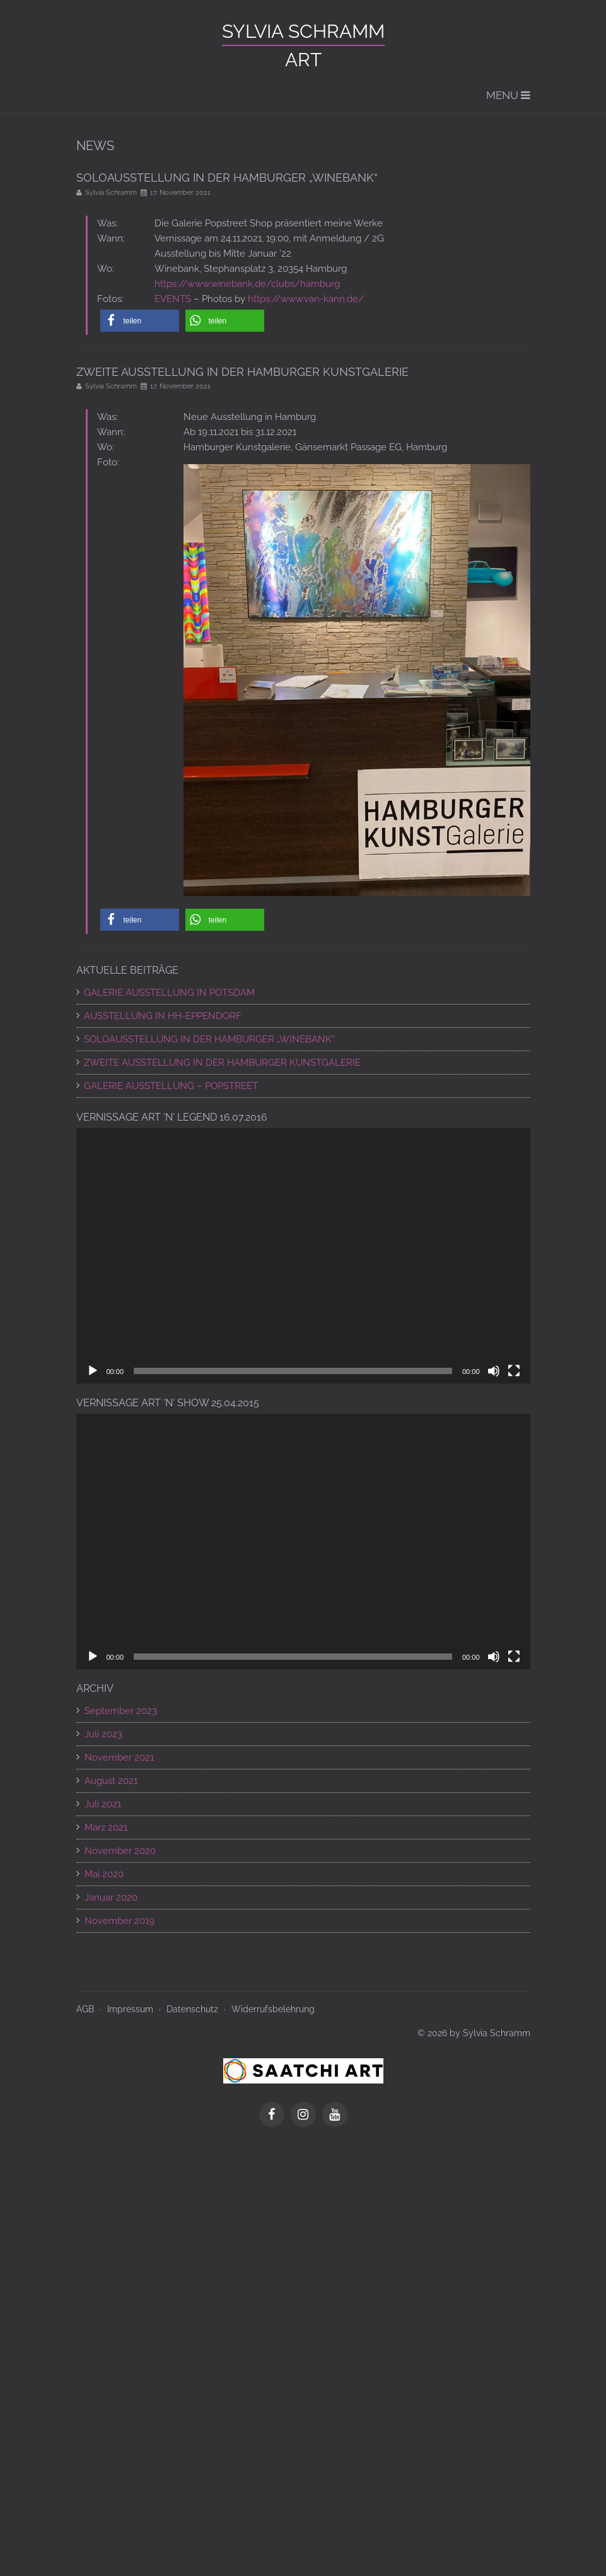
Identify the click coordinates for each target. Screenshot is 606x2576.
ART (303, 60)
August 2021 (110, 1780)
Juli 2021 (102, 1804)
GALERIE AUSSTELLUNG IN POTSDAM (169, 992)
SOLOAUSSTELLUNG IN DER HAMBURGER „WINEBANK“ (209, 1039)
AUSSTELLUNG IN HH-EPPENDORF (163, 1016)
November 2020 (120, 1850)
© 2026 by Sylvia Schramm (473, 2033)
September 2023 (120, 1710)
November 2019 (119, 1920)
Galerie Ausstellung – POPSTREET (171, 1086)
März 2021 (105, 1827)
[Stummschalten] (493, 1371)
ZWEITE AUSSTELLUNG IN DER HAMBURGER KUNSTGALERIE (222, 1062)
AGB (85, 2009)
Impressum (130, 2009)
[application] (303, 1256)
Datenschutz (192, 2009)
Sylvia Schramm (303, 31)
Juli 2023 (103, 1734)
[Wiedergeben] (92, 1371)
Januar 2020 (110, 1897)
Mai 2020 (104, 1874)
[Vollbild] (514, 1371)
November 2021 (119, 1757)
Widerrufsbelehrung (273, 2009)
